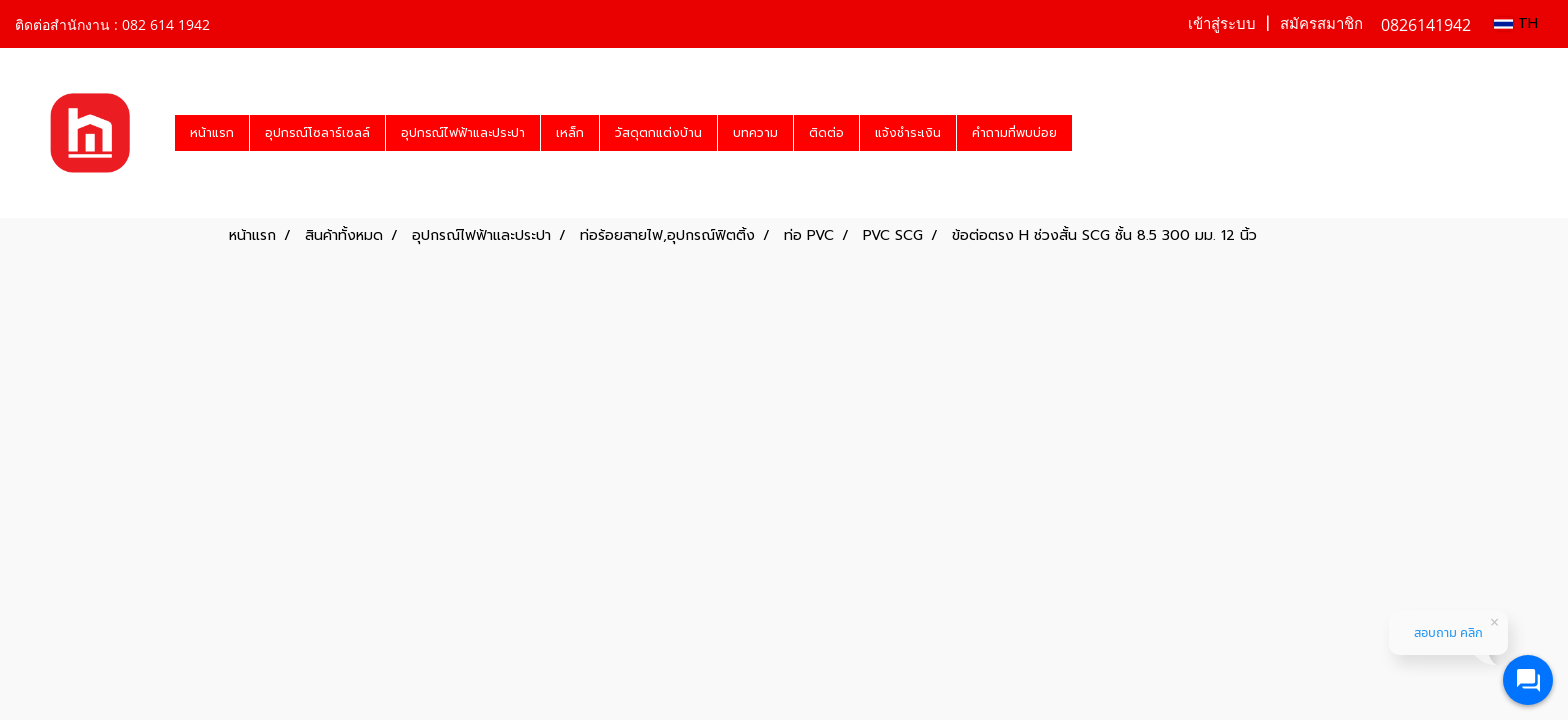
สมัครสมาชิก (1321, 24)
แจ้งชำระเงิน (908, 133)
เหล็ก (570, 133)
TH (1516, 23)
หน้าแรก (212, 133)
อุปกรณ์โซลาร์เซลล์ (317, 133)
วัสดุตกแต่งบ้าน (658, 133)
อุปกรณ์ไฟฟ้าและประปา (463, 133)
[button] (1090, 133)
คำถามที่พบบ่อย (1014, 133)
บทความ (755, 133)
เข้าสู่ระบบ (1222, 24)
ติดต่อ (826, 133)
